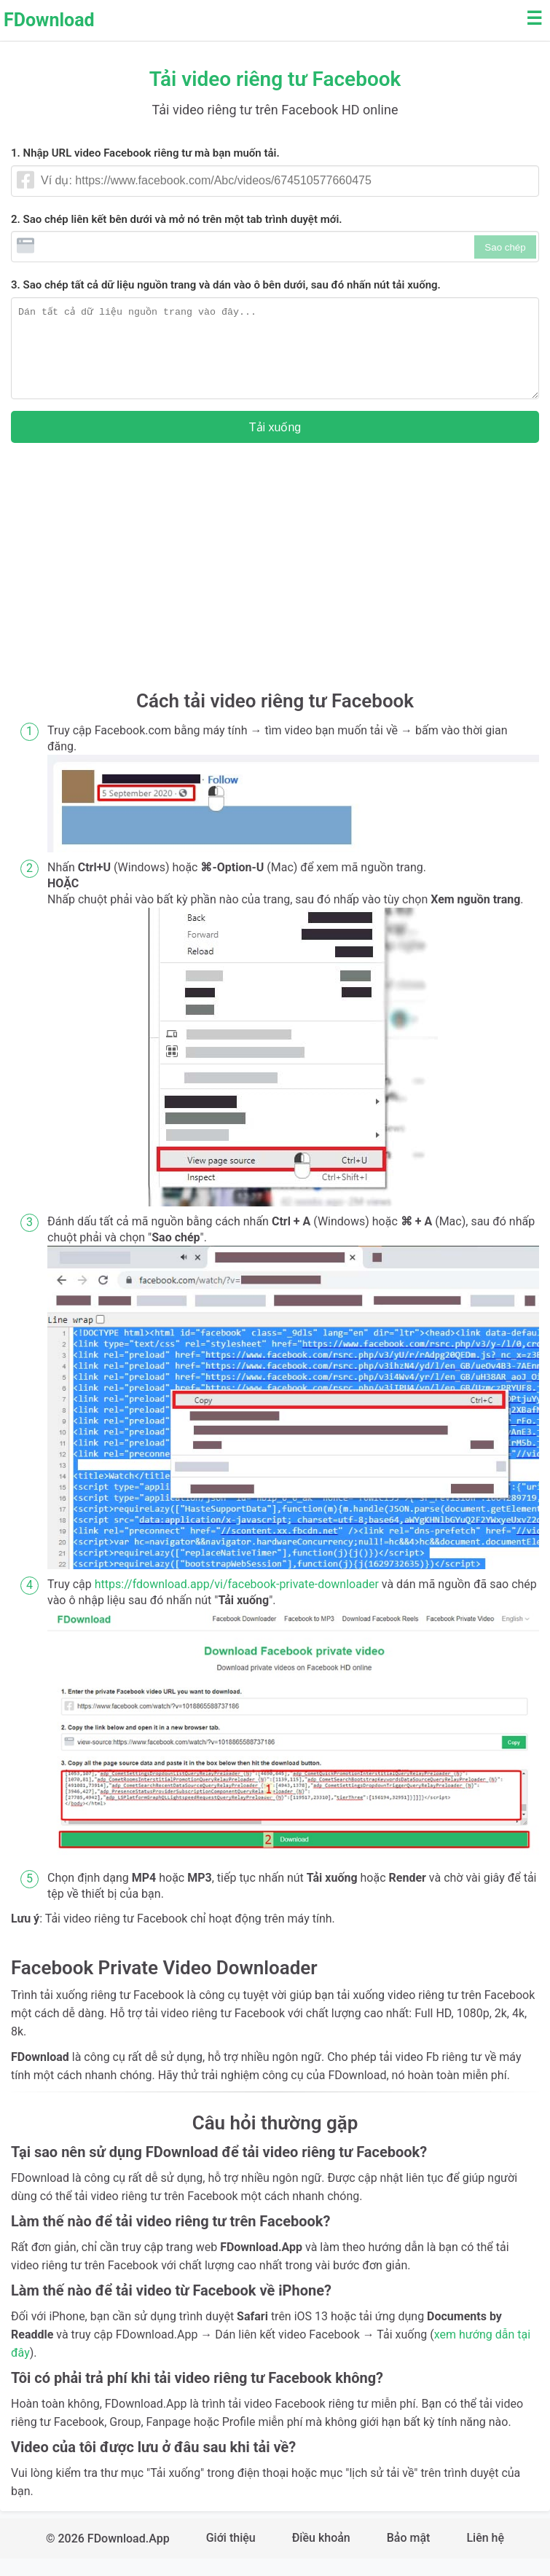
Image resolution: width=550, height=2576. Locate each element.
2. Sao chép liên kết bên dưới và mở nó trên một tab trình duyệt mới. (176, 219)
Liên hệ (485, 2555)
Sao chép (504, 247)
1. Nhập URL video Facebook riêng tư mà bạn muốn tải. (145, 153)
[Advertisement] (275, 591)
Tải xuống (275, 445)
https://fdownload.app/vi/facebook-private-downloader (237, 1602)
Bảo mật (409, 2555)
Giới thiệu (231, 2555)
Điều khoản (321, 2555)
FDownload (49, 20)
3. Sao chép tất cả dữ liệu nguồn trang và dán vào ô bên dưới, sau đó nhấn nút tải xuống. (226, 284)
